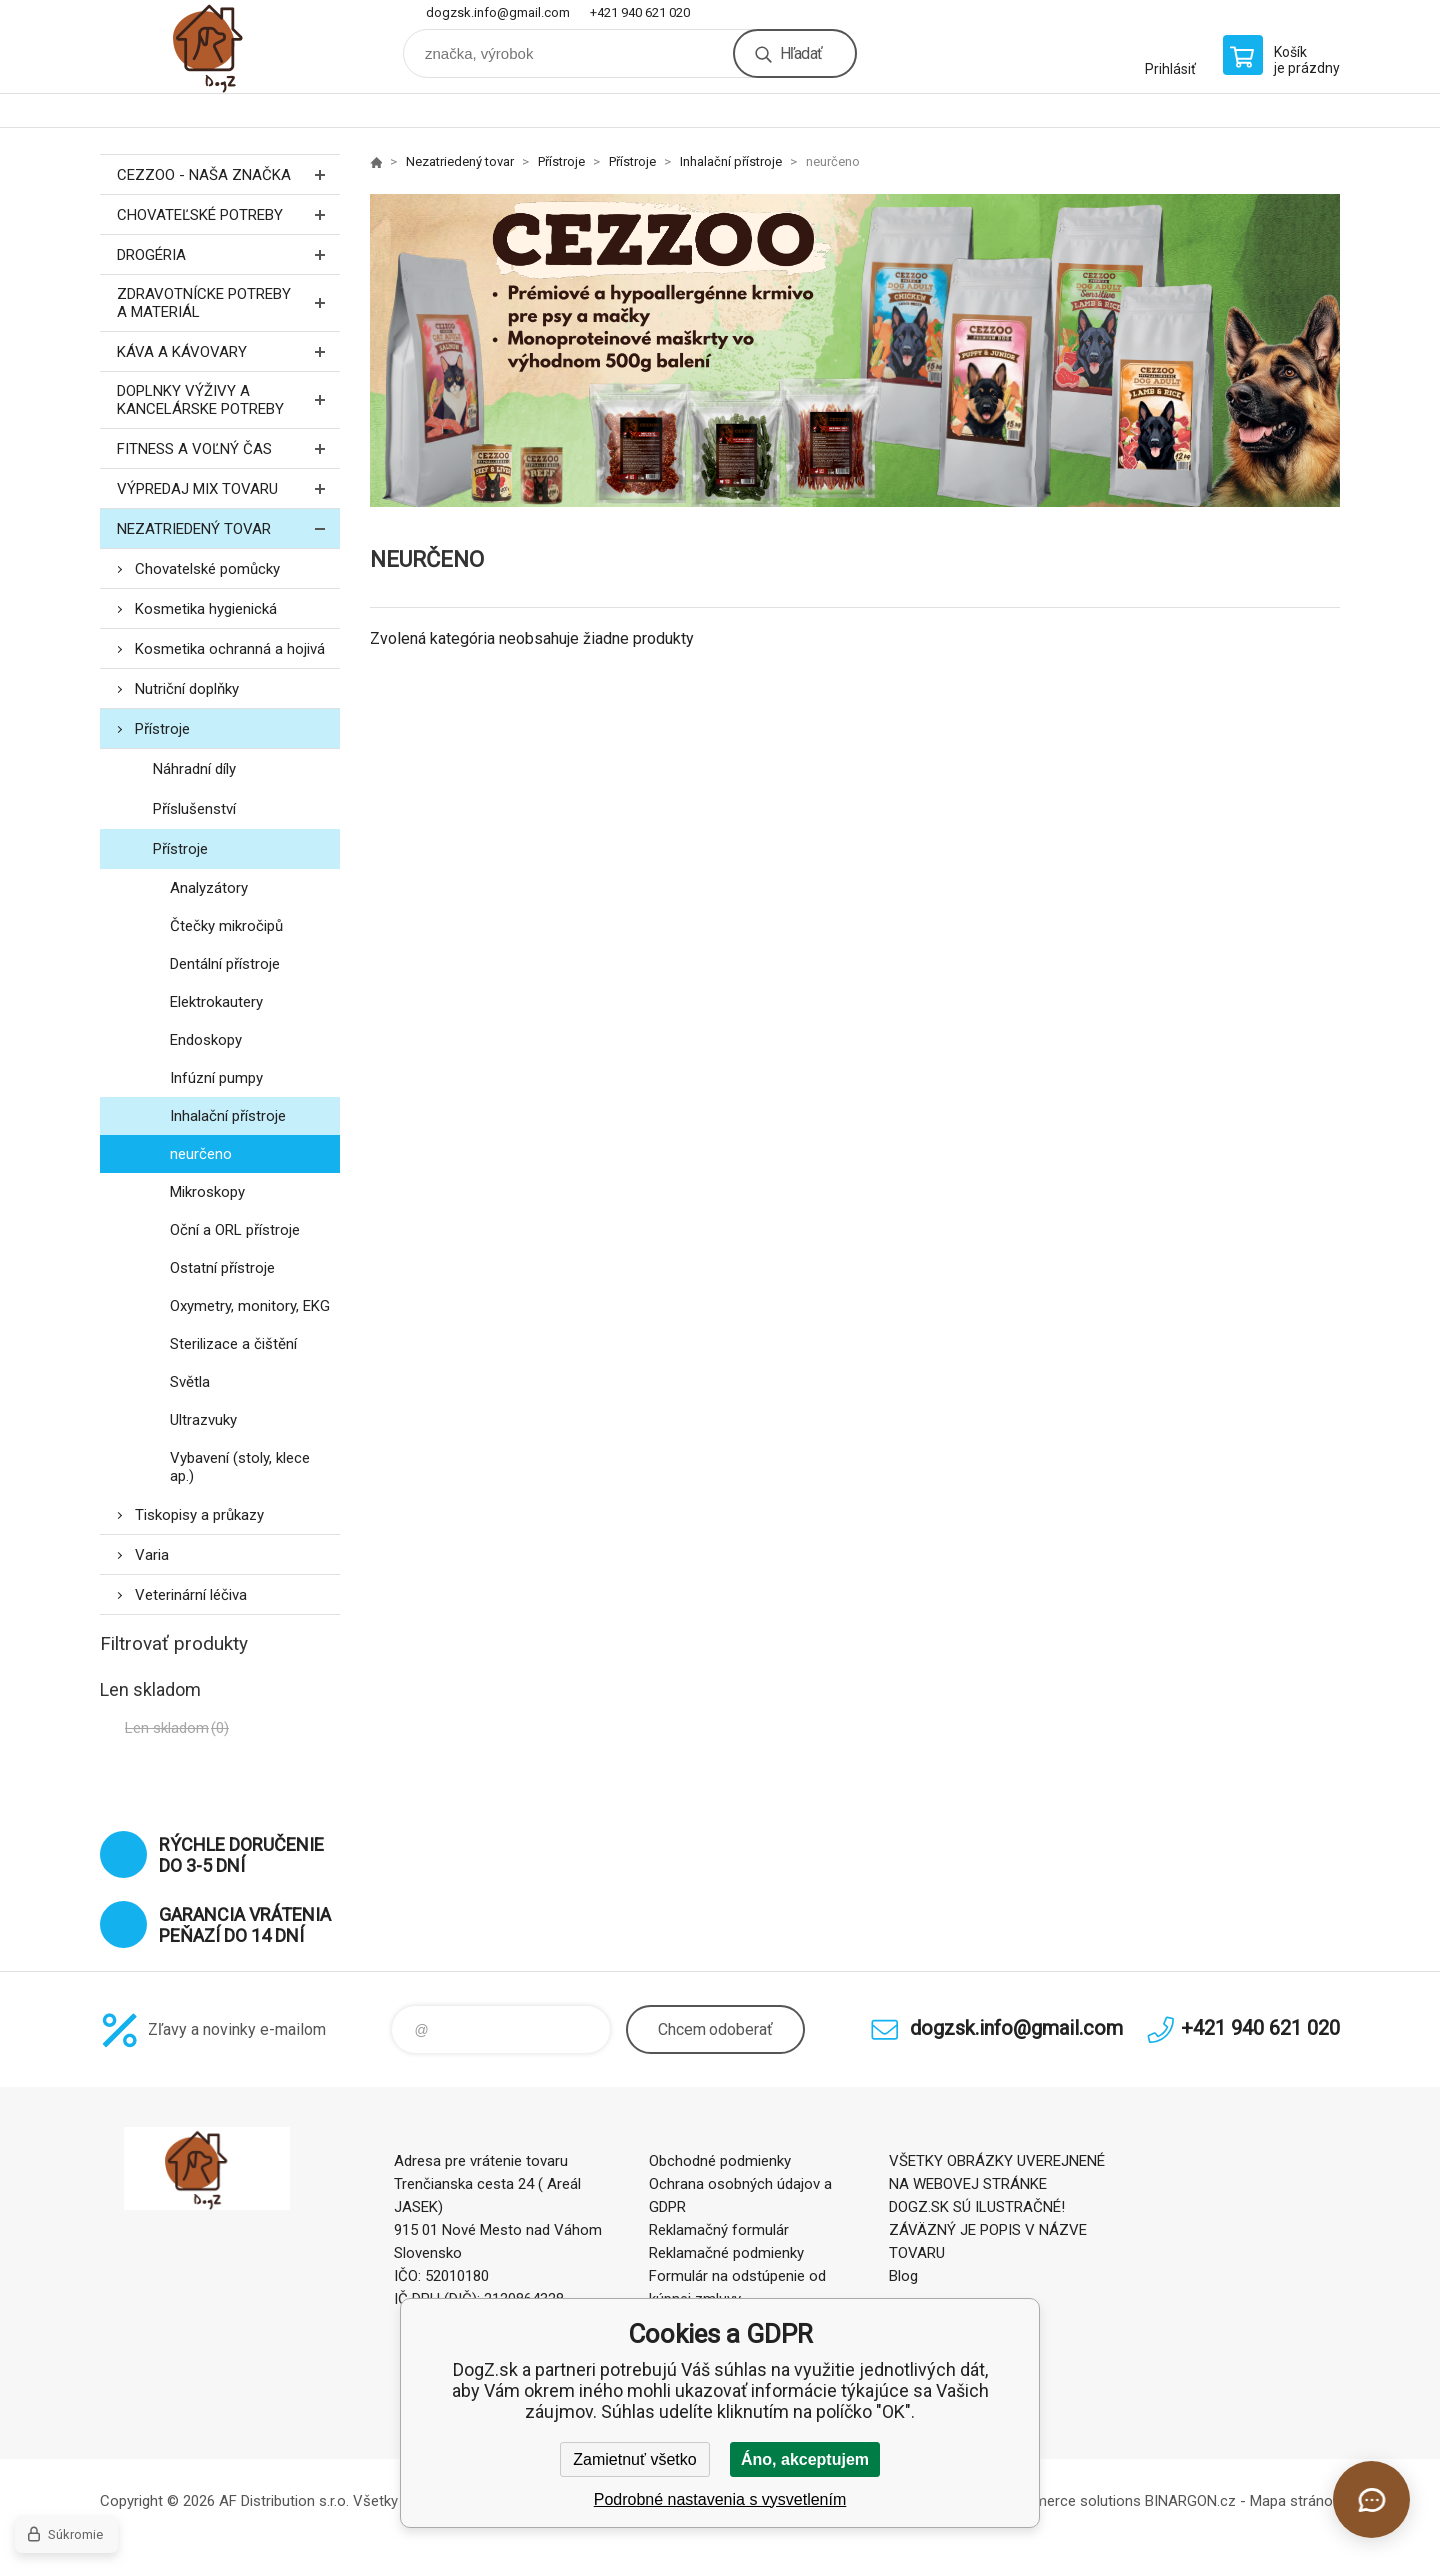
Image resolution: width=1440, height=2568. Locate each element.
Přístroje (162, 729)
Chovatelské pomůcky (207, 569)
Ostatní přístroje (222, 1268)
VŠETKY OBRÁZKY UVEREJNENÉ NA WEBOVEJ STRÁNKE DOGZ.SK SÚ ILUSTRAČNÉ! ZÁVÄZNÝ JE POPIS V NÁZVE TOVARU (997, 2207)
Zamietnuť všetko (634, 2459)
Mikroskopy (207, 1192)
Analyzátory (209, 888)
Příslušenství (194, 809)
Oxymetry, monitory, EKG (250, 1306)
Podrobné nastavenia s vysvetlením (720, 2499)
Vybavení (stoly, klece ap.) (240, 1467)
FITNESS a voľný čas (228, 448)
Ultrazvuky (203, 1420)
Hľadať (801, 53)
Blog (903, 2276)
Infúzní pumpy (216, 1078)
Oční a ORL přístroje (235, 1230)
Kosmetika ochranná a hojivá (230, 649)
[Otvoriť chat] (1371, 2499)
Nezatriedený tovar (228, 528)
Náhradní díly (194, 769)
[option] (855, 350)
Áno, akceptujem (805, 2459)
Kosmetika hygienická (206, 609)
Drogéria (228, 254)
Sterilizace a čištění (233, 1344)
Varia (152, 1555)
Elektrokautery (216, 1002)
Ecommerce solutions (1068, 2501)
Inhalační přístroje (228, 1116)
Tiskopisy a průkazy (199, 1515)
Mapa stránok (1295, 2501)
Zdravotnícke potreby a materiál (228, 303)
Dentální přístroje (225, 964)
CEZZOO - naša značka (228, 174)
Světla (190, 1382)
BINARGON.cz (1190, 2501)
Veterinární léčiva (191, 1595)
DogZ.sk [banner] (220, 46)
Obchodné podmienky (720, 2161)
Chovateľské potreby (228, 214)
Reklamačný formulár (719, 2230)
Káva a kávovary (228, 351)
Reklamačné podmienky (726, 2253)
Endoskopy (206, 1040)
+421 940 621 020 (640, 12)
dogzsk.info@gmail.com (498, 12)
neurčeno (201, 1154)
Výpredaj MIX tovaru (228, 488)
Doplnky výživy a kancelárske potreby (228, 400)
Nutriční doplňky (187, 689)
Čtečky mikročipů (226, 926)
